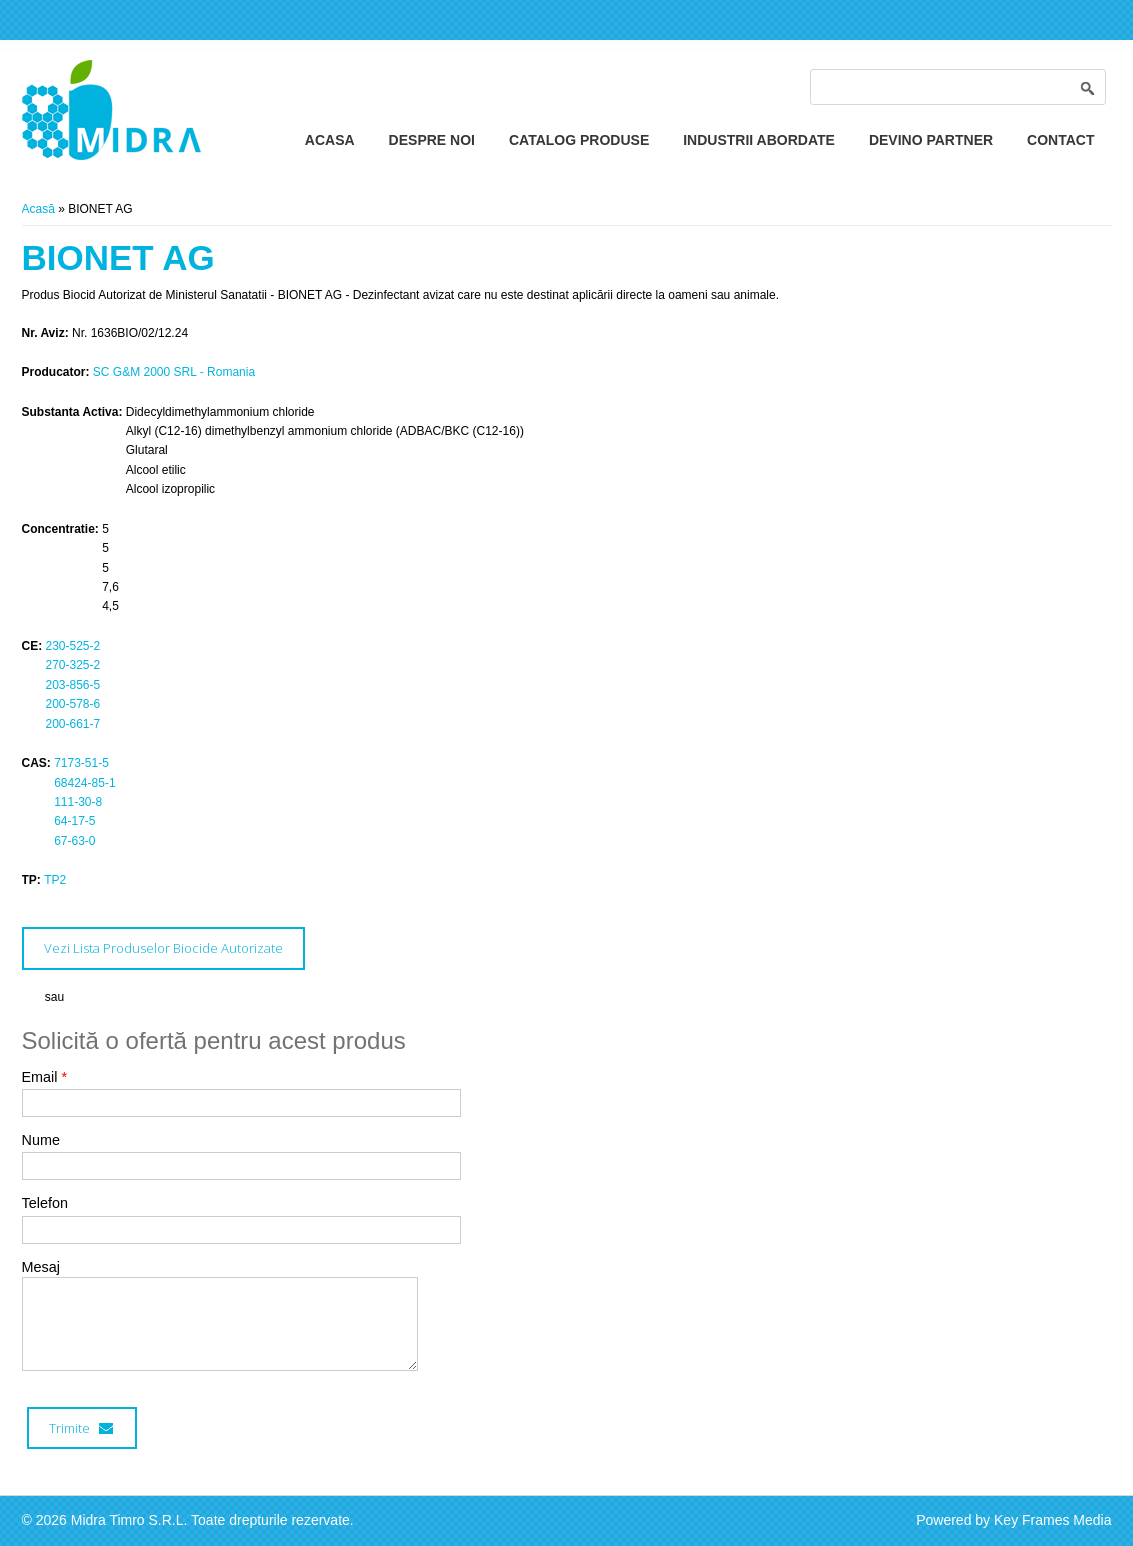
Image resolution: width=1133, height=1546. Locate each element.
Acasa (330, 140)
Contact (1060, 140)
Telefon (45, 1203)
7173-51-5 (81, 763)
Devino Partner (931, 140)
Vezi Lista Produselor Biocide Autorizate (163, 948)
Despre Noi (432, 140)
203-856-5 (73, 685)
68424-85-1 (84, 783)
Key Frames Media (1052, 1520)
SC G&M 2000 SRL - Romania (174, 372)
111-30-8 (78, 802)
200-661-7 (73, 724)
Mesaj (41, 1267)
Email (45, 1077)
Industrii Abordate (759, 140)
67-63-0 (74, 841)
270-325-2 (73, 665)
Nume (41, 1140)
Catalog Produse (579, 140)
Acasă (38, 209)
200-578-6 (73, 704)
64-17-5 (74, 821)
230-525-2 (73, 646)
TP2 (55, 880)
